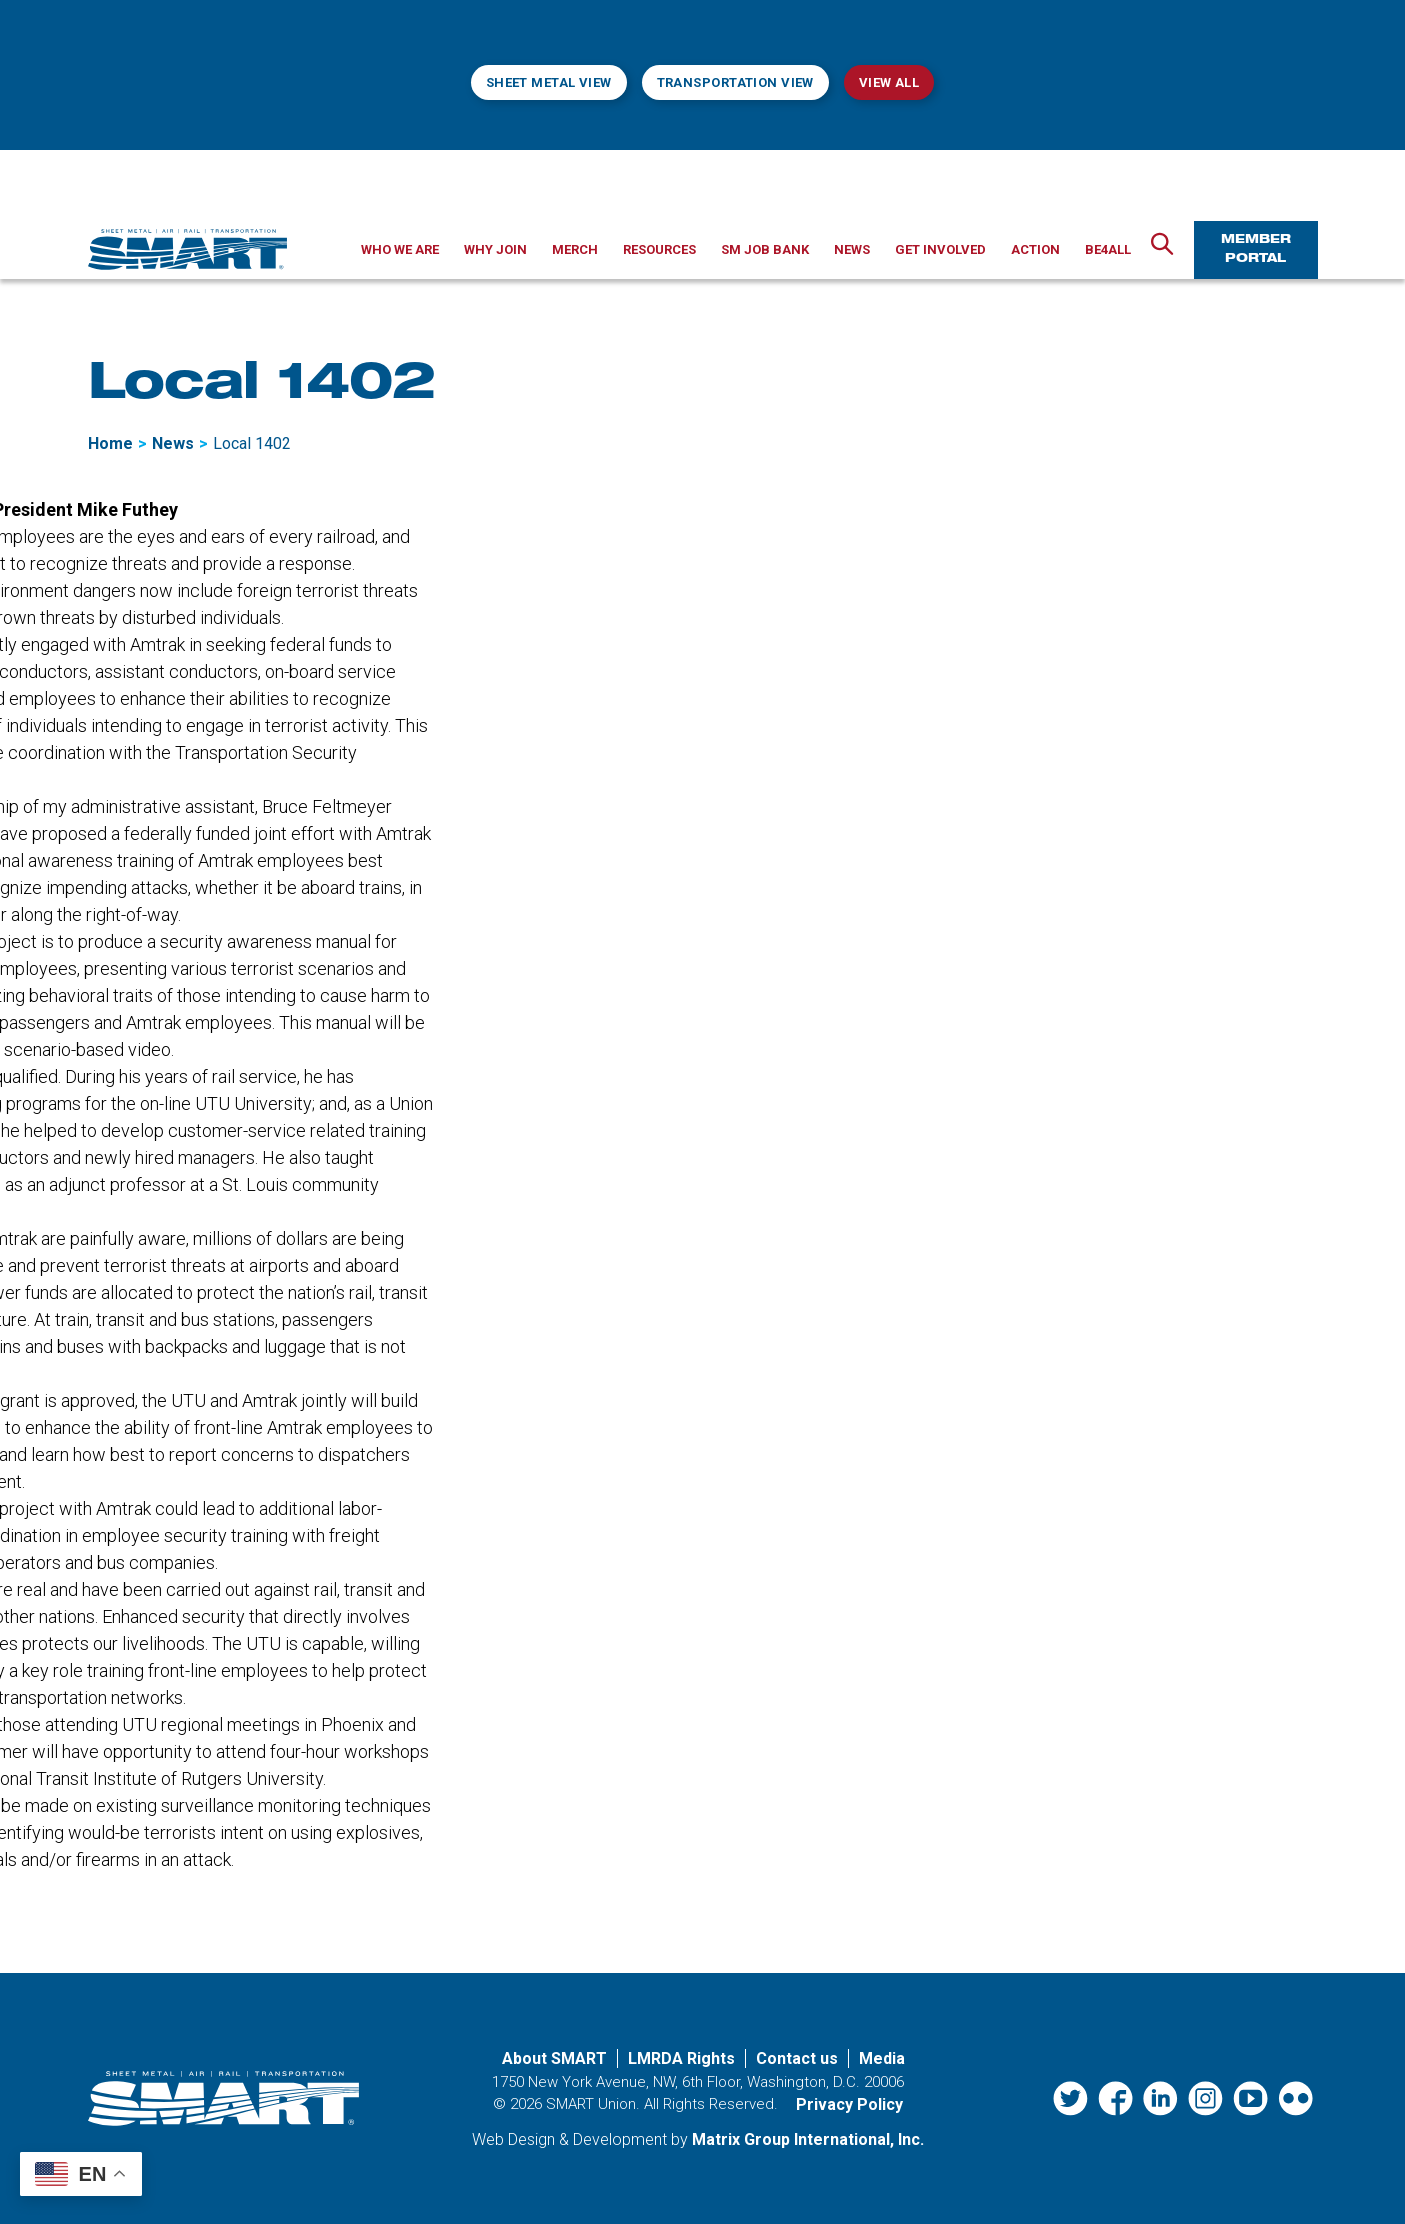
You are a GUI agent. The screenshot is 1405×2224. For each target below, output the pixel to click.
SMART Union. (593, 2104)
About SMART (554, 2058)
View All (889, 82)
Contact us (797, 2058)
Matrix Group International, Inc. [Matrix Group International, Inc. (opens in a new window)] (808, 2139)
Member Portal (1256, 249)
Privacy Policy (849, 2104)
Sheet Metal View (549, 82)
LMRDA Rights (681, 2058)
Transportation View (735, 82)
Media (882, 2058)
